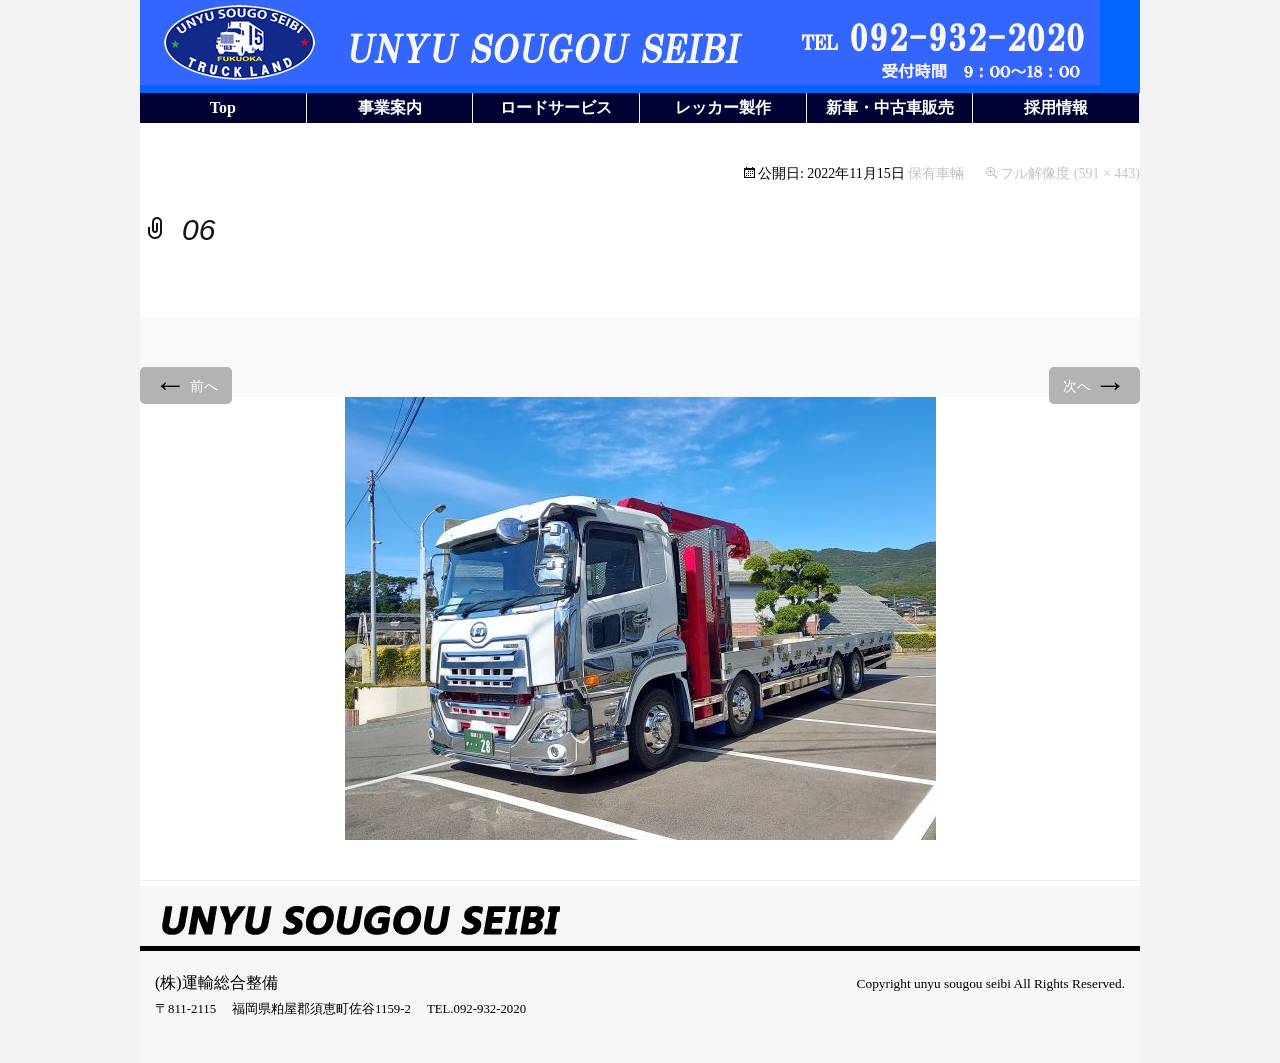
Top (223, 107)
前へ (186, 384)
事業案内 (390, 107)
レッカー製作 (723, 107)
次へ (1095, 384)
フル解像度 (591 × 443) (1070, 173)
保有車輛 (936, 173)
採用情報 (1056, 107)
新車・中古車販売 (890, 107)
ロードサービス (556, 107)
